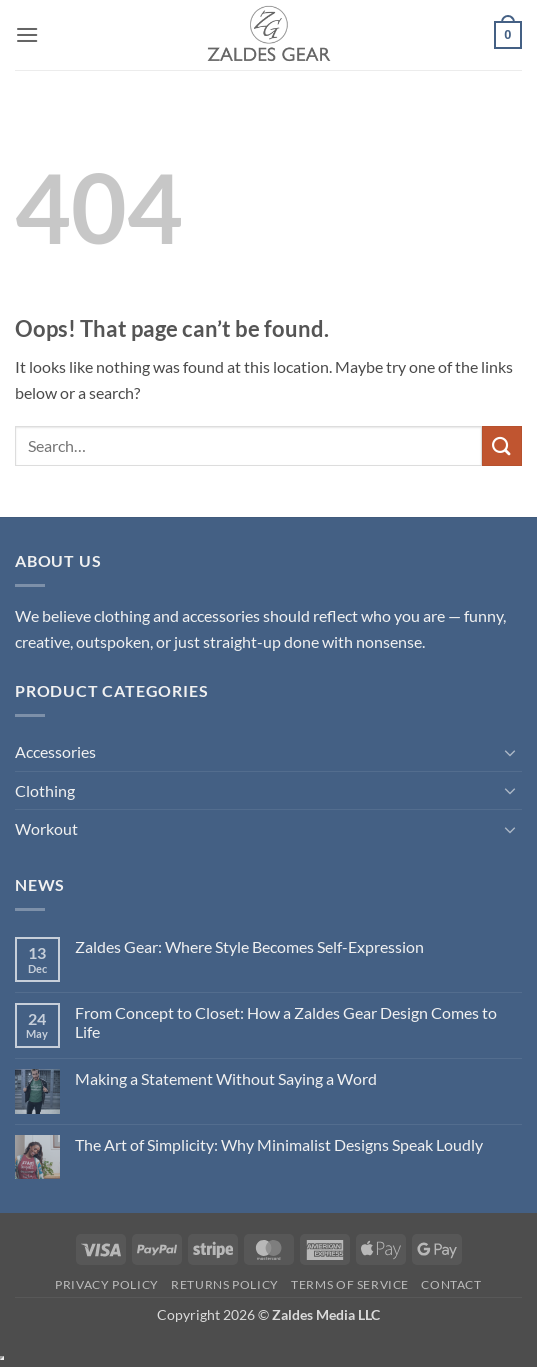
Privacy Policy (107, 1284)
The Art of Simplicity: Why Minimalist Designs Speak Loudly (279, 1144)
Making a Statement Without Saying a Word (226, 1078)
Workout (46, 828)
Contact (451, 1284)
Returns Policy (225, 1284)
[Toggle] (510, 752)
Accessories (55, 751)
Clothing (45, 790)
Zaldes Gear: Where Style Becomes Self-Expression (249, 946)
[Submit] (502, 445)
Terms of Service (350, 1284)
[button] (27, 34)
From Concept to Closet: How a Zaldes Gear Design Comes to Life (286, 1022)
